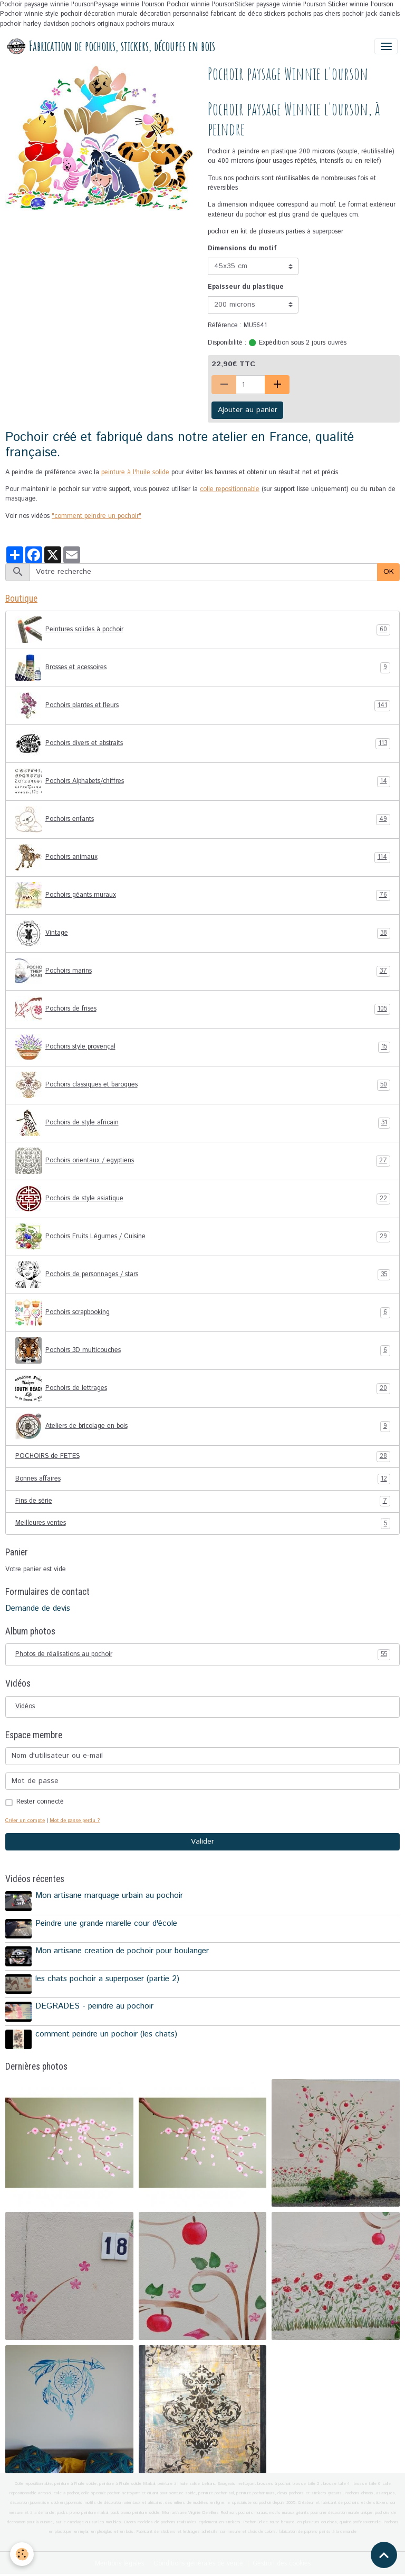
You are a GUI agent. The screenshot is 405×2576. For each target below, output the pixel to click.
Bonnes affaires (202, 1479)
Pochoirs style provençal (202, 1047)
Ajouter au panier (247, 410)
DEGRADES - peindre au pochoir (94, 2006)
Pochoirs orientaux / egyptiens (202, 1161)
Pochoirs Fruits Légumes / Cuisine (202, 1236)
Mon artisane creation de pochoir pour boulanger (122, 1951)
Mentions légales (119, 2563)
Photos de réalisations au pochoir (202, 1654)
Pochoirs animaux (202, 857)
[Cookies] (22, 2554)
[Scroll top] (384, 2555)
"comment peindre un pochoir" (96, 516)
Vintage (202, 933)
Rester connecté (40, 1801)
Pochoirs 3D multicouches (202, 1350)
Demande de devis (37, 1608)
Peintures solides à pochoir (202, 629)
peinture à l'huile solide (135, 472)
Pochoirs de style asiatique (202, 1199)
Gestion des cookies (282, 2563)
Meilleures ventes (202, 1523)
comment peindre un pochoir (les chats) (106, 2034)
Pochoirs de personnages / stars (202, 1274)
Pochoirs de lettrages (202, 1388)
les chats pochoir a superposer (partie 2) (107, 1979)
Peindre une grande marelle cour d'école (106, 1923)
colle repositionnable (229, 489)
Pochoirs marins (202, 971)
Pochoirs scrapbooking (202, 1312)
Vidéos (25, 1706)
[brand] (111, 46)
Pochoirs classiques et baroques (202, 1085)
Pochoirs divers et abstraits (202, 743)
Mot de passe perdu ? (75, 1820)
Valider (202, 1841)
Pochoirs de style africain (202, 1123)
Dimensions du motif (242, 248)
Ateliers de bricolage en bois (202, 1426)
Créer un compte (25, 1820)
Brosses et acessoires (202, 667)
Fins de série (202, 1501)
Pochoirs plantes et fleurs (202, 705)
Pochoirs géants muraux (202, 895)
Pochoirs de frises (202, 1009)
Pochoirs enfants (202, 819)
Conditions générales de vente (198, 2563)
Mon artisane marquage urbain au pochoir (109, 1896)
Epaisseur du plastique (246, 286)
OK (388, 571)
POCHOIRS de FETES (202, 1456)
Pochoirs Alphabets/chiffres (202, 781)
